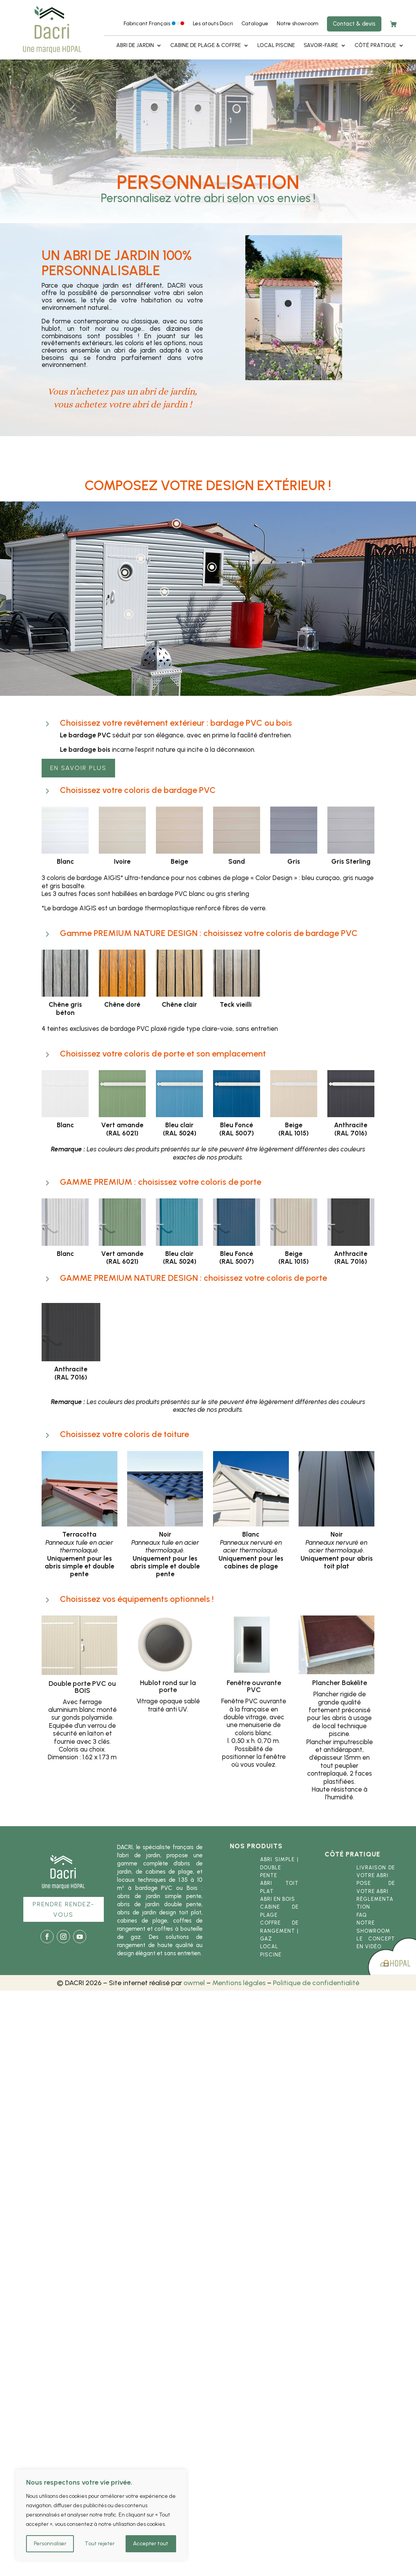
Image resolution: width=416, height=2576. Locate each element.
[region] (101, 2514)
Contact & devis (354, 23)
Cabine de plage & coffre (205, 46)
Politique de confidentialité (316, 1983)
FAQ (362, 1915)
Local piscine (276, 46)
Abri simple (277, 1859)
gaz (266, 1939)
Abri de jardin (135, 46)
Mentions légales (239, 1983)
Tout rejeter (100, 2543)
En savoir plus (78, 768)
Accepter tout (150, 2543)
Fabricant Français (154, 24)
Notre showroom (297, 24)
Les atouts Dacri (213, 24)
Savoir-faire (321, 46)
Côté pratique (375, 46)
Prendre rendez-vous (63, 1909)
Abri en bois (277, 1899)
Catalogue (254, 24)
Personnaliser (50, 2543)
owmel (194, 1983)
